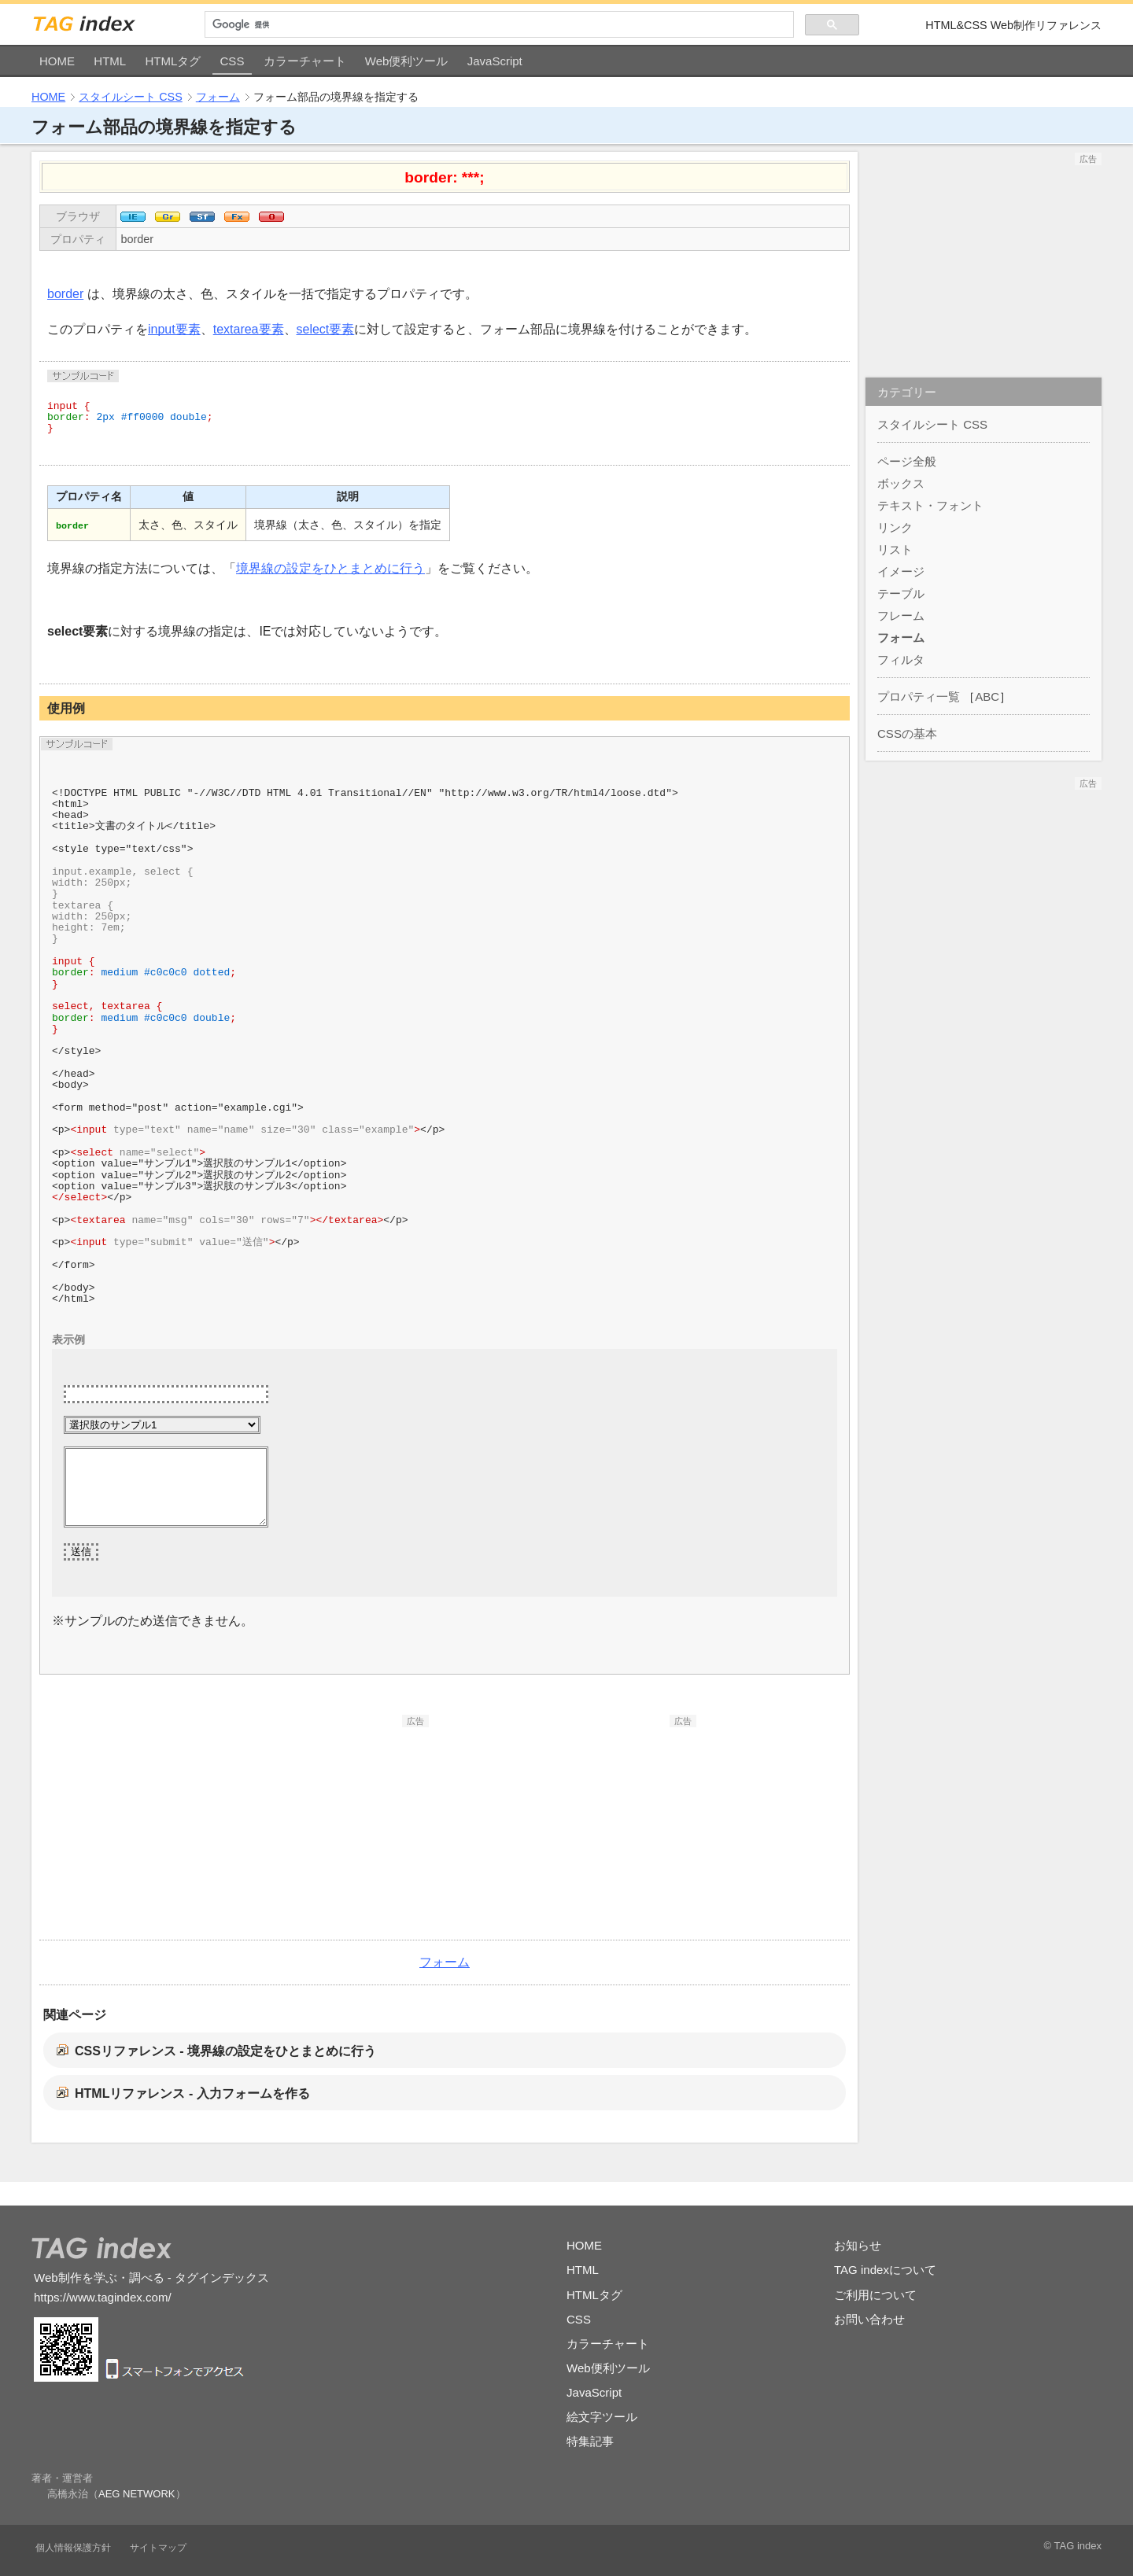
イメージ (900, 571)
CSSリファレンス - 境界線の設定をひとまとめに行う (225, 2051)
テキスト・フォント (930, 505)
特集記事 (590, 2441)
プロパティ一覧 (918, 696)
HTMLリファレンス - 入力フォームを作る (192, 2093)
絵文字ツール (601, 2416)
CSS (232, 61)
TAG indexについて (885, 2269)
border (136, 239)
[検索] (499, 25)
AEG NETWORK (136, 2494)
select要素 (326, 329)
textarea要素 (248, 329)
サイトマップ (158, 2547)
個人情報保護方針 (73, 2547)
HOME (57, 61)
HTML (110, 61)
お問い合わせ (869, 2319)
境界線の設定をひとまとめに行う (330, 568)
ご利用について (875, 2294)
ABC (987, 696)
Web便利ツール (406, 61)
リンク (895, 527)
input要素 (174, 329)
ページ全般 (906, 461)
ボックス (900, 483)
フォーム (218, 96)
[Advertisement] (311, 1825)
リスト (895, 549)
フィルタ (900, 659)
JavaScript (494, 61)
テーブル (900, 593)
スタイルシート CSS (131, 96)
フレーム (900, 615)
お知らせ (857, 2245)
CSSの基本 (907, 733)
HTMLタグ (173, 61)
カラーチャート (305, 61)
